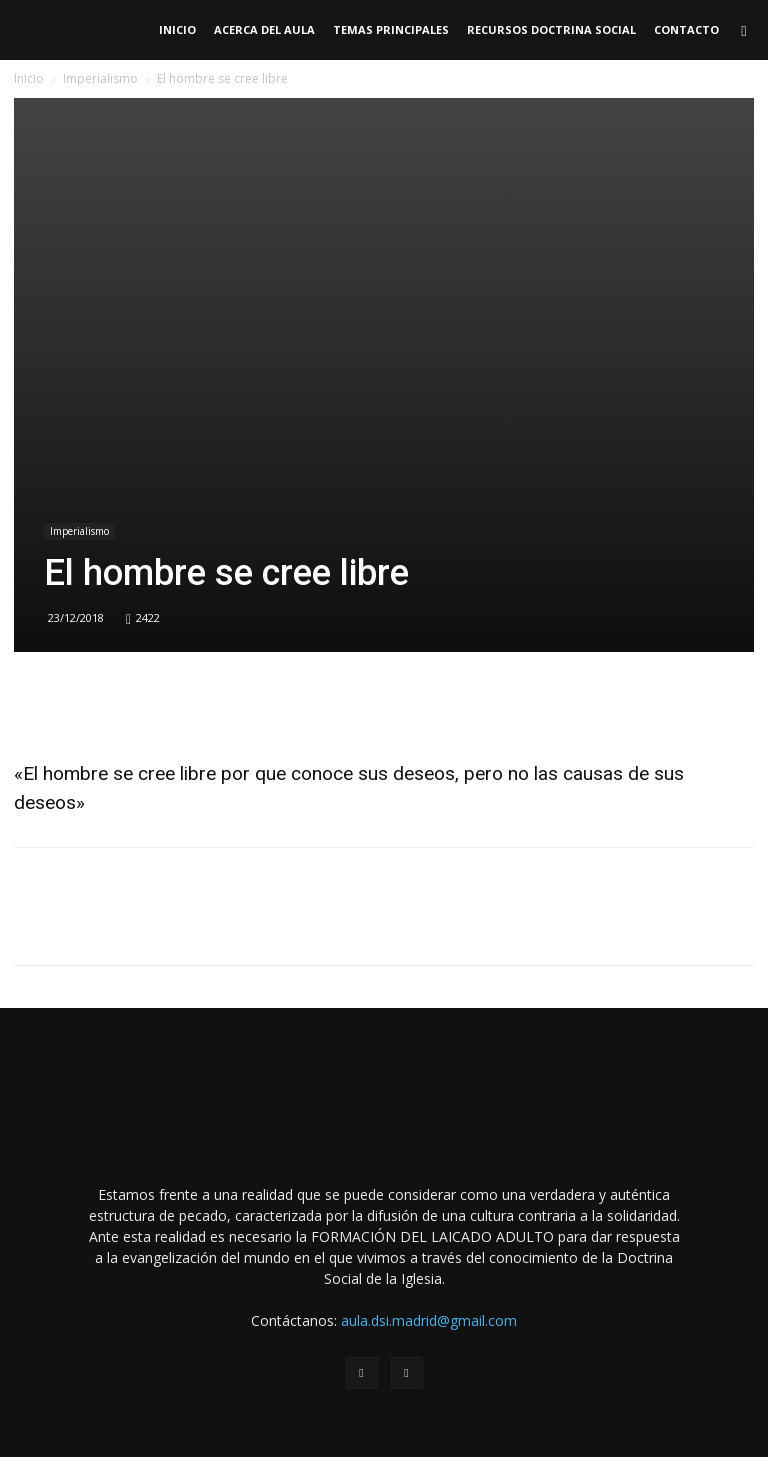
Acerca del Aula (264, 29)
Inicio (177, 29)
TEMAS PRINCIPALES (391, 29)
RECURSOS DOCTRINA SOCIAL (551, 29)
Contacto (686, 29)
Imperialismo (100, 78)
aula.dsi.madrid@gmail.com (429, 1320)
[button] (744, 30)
